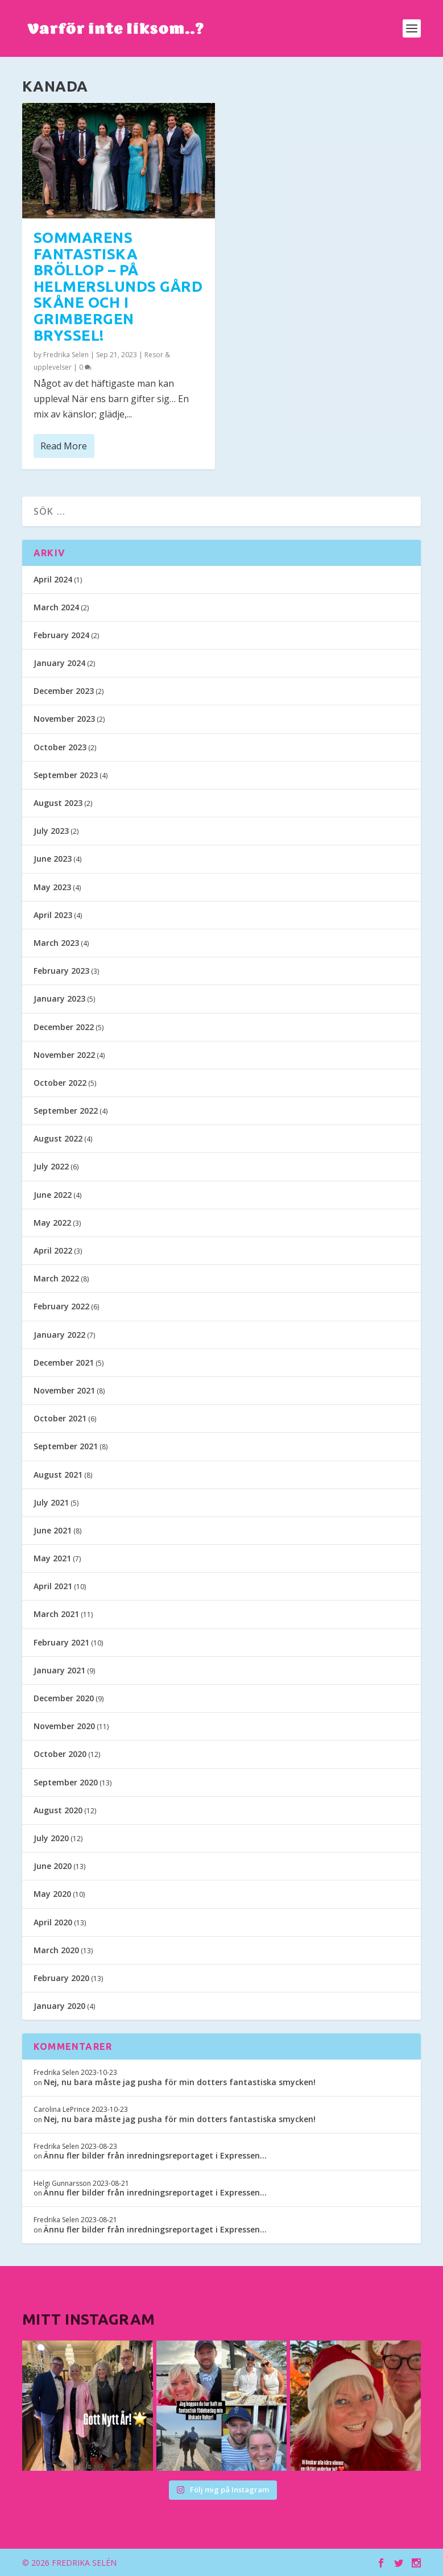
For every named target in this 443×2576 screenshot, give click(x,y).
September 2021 (66, 1446)
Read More (63, 445)
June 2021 (53, 1530)
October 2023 (60, 747)
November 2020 (64, 1726)
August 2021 (58, 1474)
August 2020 (58, 1810)
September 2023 (66, 775)
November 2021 (64, 1390)
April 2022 (53, 1250)
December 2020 (64, 1698)
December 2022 (64, 1027)
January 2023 (59, 998)
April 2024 (53, 579)
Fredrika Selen (66, 354)
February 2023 (61, 970)
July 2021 (51, 1502)
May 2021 (52, 1558)
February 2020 (61, 1978)
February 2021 (61, 1642)
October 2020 (60, 1753)
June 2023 (53, 858)
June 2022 (53, 1194)
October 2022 (60, 1082)
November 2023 (64, 718)
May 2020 (52, 1893)
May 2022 (52, 1222)
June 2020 (53, 1865)
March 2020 (56, 1950)
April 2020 (53, 1922)
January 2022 (59, 1334)
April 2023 (53, 914)
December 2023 (64, 690)
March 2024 (56, 607)
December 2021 (64, 1362)
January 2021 (59, 1670)
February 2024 (61, 635)
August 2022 (58, 1138)
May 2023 (52, 887)
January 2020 (59, 2005)
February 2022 (61, 1306)
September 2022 (66, 1110)
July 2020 (51, 1838)
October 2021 (60, 1418)
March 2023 (56, 942)
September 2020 (66, 1782)
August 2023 (58, 802)
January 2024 (59, 663)
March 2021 (56, 1614)
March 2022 (56, 1278)
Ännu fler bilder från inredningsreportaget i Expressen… (155, 2155)
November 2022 (64, 1054)
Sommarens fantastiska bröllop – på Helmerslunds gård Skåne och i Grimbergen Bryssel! (118, 286)
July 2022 (51, 1166)
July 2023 (51, 830)
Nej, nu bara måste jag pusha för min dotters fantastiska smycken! (180, 2082)
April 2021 (53, 1586)
